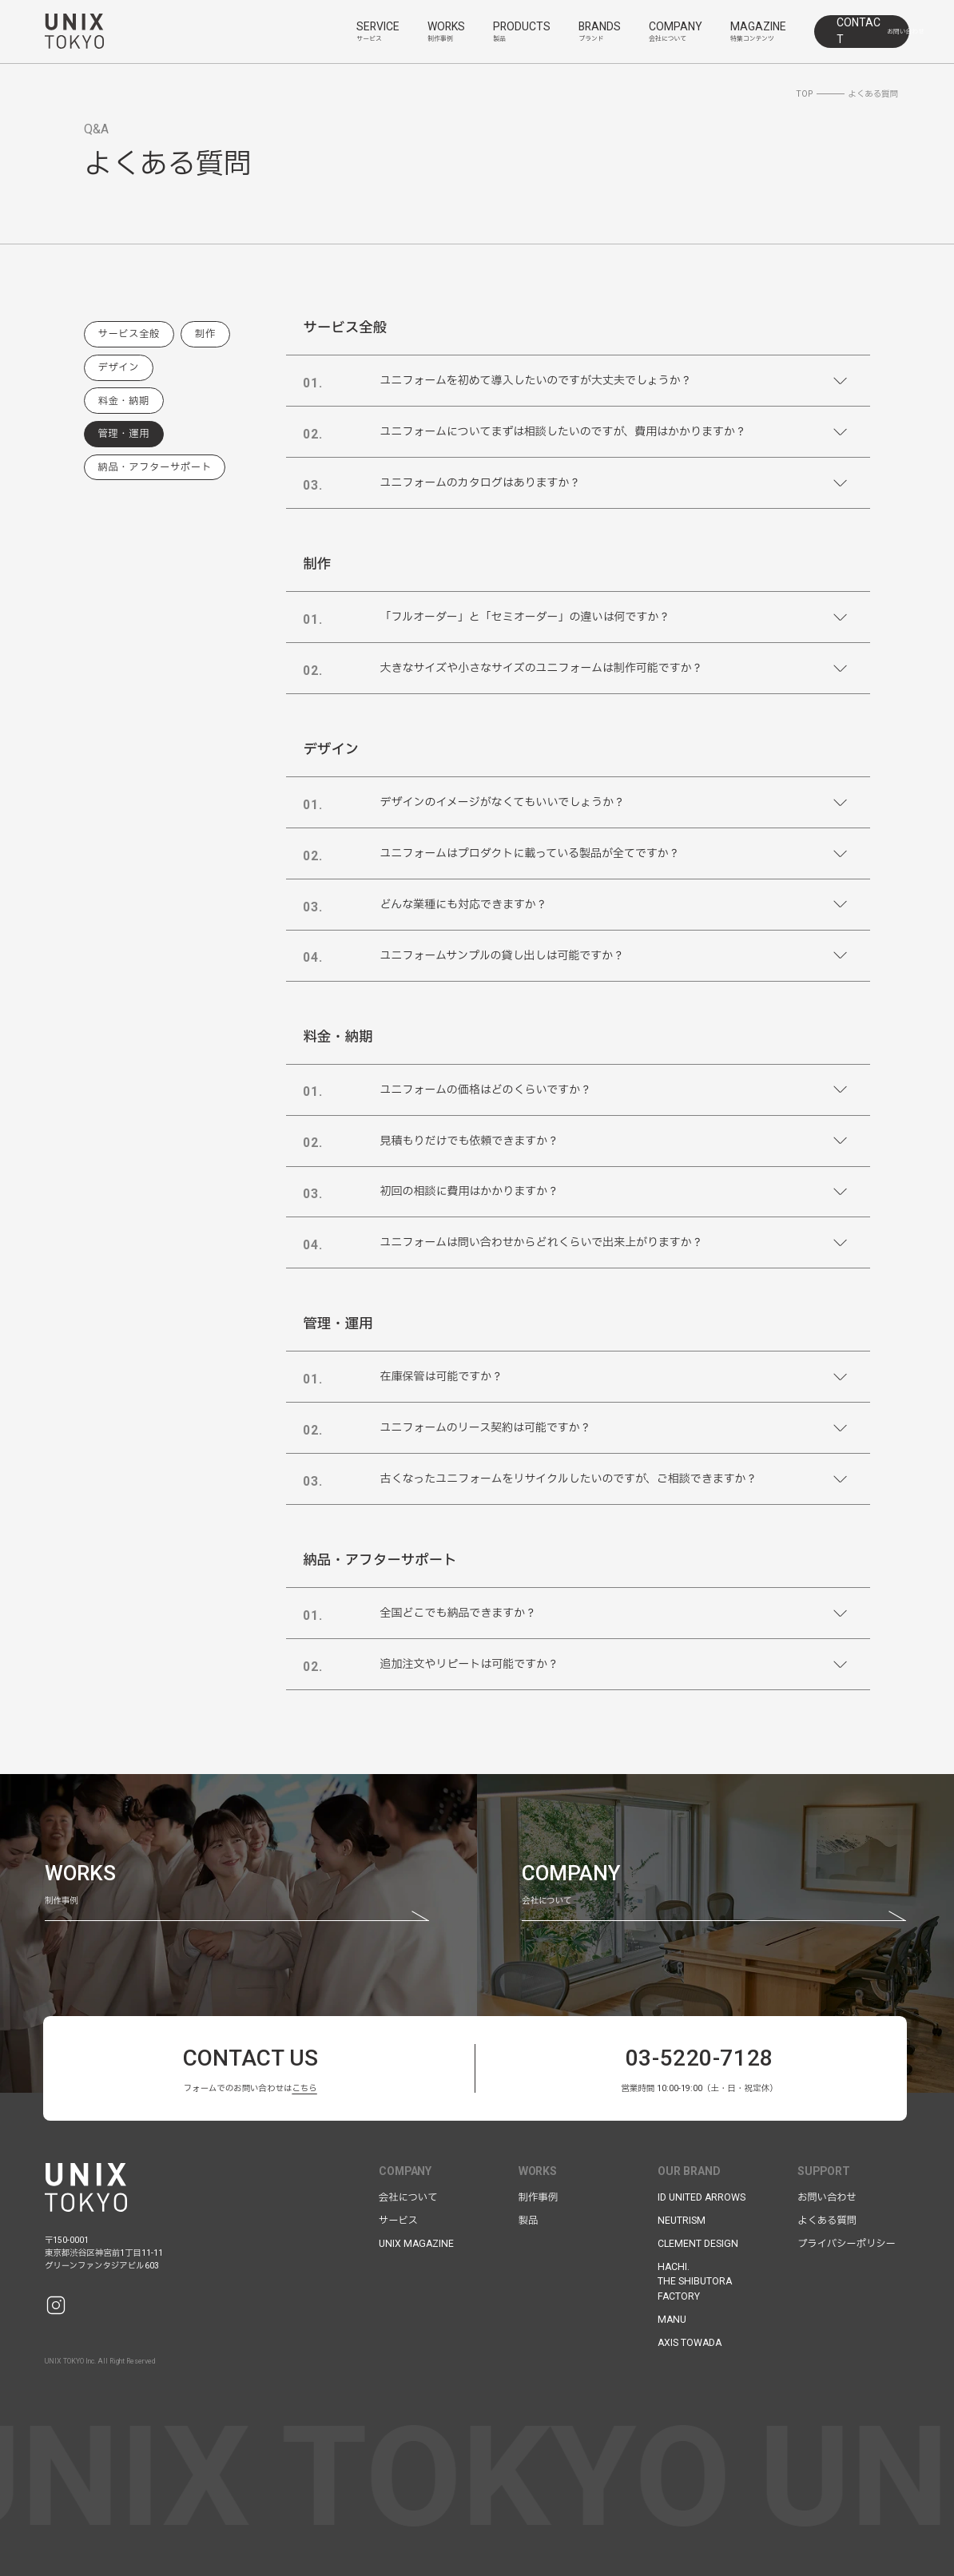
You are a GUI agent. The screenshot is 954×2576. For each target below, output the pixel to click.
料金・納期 (124, 401)
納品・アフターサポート (155, 467)
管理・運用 (124, 433)
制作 (205, 333)
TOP (804, 94)
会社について (408, 2197)
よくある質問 (827, 2220)
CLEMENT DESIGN (698, 2243)
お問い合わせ (827, 2197)
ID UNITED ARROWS (701, 2197)
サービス (398, 2220)
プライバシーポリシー (846, 2243)
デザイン (119, 367)
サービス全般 (129, 333)
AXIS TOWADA (689, 2342)
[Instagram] (56, 2305)
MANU (672, 2319)
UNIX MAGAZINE (416, 2243)
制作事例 (538, 2197)
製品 (529, 2220)
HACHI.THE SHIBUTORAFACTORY (695, 2281)
